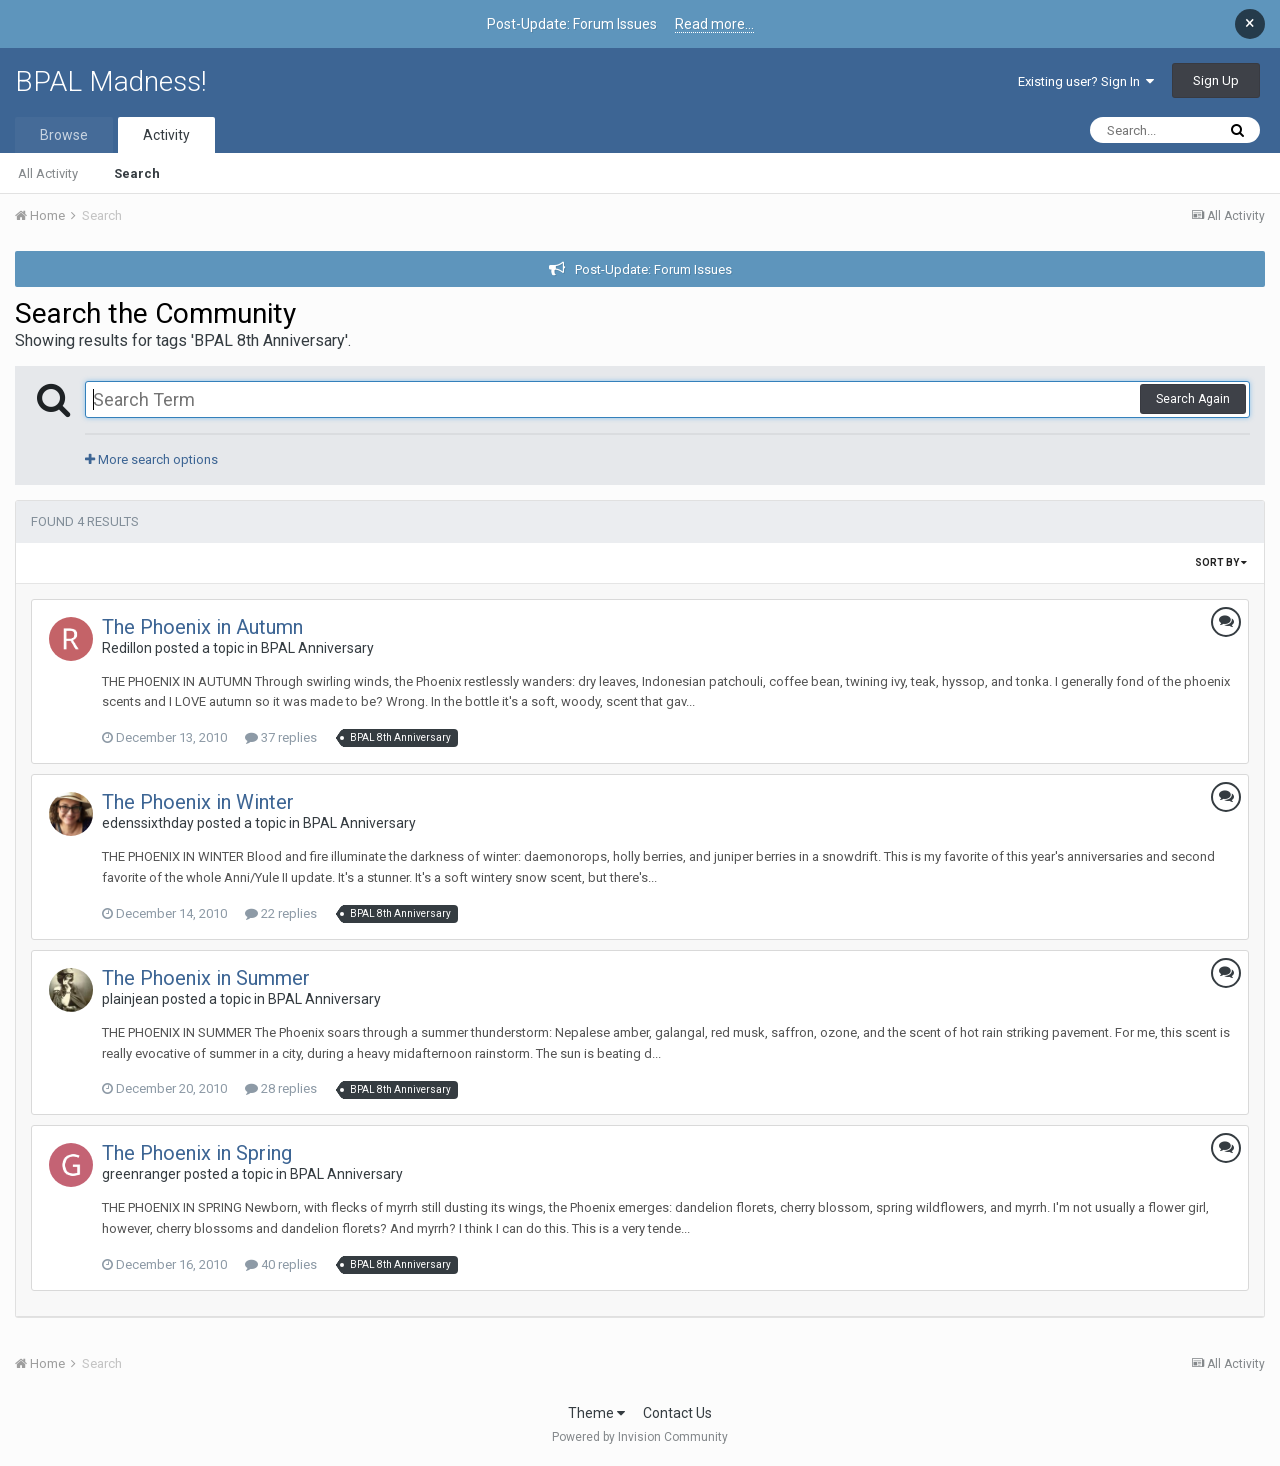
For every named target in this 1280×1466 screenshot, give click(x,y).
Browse (64, 135)
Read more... (714, 24)
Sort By (1221, 562)
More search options (151, 459)
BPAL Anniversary (317, 648)
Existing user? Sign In (1086, 81)
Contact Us (677, 1413)
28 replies (281, 1088)
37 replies (281, 737)
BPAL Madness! (111, 81)
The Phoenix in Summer (206, 978)
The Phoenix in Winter (198, 802)
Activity (166, 135)
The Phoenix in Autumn (202, 627)
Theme (596, 1413)
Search (137, 173)
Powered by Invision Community (640, 1437)
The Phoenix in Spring (197, 1153)
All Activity (48, 173)
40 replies (281, 1264)
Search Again (1193, 399)
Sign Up (1216, 80)
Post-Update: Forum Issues (653, 269)
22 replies (281, 913)
